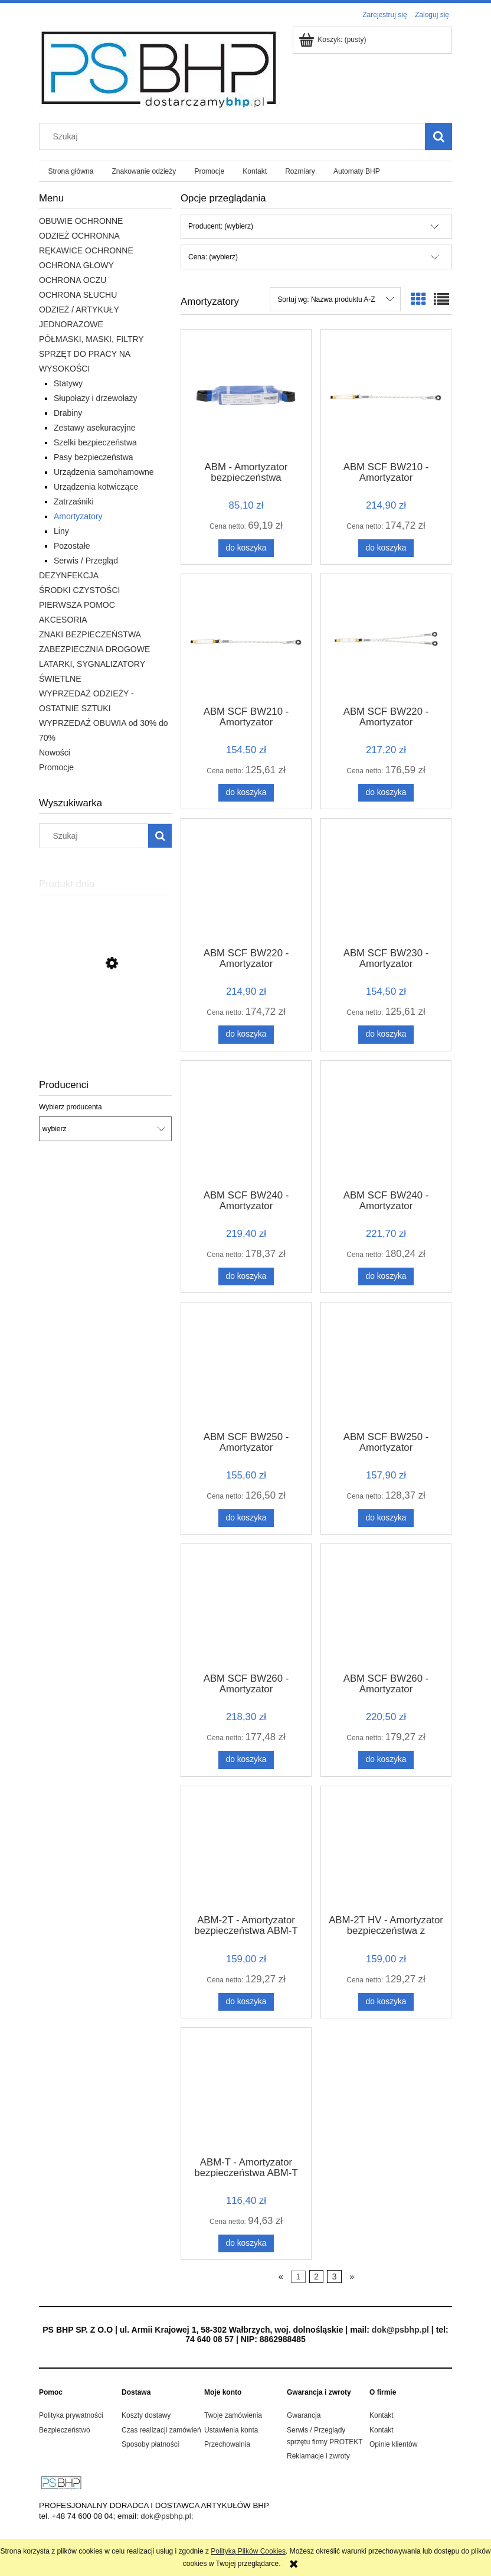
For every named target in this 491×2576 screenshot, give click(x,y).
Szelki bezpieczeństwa (95, 442)
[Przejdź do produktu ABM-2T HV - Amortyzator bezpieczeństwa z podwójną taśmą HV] (386, 1849)
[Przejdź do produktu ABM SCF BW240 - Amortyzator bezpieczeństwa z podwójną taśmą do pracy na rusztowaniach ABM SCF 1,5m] (386, 1124)
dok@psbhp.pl (400, 2329)
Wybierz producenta (70, 1107)
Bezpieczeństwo (64, 2430)
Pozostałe (72, 546)
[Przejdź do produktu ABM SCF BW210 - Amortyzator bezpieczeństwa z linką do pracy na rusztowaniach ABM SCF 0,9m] (386, 394)
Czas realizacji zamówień (161, 2430)
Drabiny (68, 413)
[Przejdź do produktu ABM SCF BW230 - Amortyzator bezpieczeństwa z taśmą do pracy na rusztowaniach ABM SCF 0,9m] (386, 882)
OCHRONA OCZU (72, 280)
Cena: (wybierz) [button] (213, 257)
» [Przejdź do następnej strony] (351, 2276)
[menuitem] (71, 171)
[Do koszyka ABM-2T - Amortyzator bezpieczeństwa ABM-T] (246, 2002)
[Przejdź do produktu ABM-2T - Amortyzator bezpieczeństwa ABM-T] (246, 1849)
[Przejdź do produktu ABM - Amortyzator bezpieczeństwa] (246, 394)
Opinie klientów (393, 2444)
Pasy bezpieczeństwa (93, 457)
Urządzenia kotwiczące (96, 486)
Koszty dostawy (146, 2415)
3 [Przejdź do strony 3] (334, 2276)
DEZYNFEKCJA (69, 575)
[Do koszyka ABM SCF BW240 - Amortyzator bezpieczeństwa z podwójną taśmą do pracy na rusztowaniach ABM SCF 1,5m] (386, 1276)
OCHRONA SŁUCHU (78, 294)
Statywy (68, 383)
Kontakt (381, 2415)
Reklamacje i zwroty (318, 2456)
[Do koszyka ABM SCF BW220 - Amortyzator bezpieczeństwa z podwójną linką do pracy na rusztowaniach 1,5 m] (386, 793)
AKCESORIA (63, 619)
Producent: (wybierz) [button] (220, 226)
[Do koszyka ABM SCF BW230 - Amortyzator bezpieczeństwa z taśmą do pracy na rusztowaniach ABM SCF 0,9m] (386, 1034)
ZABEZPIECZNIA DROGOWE (94, 649)
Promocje (56, 767)
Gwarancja (303, 2415)
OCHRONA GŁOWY (76, 265)
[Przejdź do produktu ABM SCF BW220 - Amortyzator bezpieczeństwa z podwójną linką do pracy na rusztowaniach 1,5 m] (386, 638)
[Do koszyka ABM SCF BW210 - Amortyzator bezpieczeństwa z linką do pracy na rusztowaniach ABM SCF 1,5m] (246, 793)
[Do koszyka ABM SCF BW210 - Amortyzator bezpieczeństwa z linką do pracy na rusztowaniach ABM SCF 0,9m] (386, 548)
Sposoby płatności (150, 2444)
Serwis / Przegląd (86, 560)
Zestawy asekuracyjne (95, 427)
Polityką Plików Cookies (248, 2551)
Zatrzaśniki (74, 501)
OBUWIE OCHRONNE (81, 221)
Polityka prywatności (71, 2415)
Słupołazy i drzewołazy (96, 398)
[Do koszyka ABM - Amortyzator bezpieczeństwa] (246, 548)
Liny (61, 531)
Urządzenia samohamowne (104, 472)
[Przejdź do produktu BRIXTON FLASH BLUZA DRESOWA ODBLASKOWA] (105, 1019)
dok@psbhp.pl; (166, 2516)
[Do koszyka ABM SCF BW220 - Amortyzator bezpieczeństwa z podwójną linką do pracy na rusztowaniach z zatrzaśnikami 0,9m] (246, 1034)
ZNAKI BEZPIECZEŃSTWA (90, 634)
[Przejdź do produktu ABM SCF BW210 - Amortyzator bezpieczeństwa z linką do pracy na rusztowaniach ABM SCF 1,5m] (246, 638)
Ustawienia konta (231, 2430)
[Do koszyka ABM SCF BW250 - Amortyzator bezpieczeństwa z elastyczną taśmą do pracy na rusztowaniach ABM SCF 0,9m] (246, 1518)
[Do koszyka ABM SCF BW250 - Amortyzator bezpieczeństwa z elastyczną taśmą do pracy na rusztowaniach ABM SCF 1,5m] (386, 1518)
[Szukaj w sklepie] (234, 136)
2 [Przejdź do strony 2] (316, 2276)
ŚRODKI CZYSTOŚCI (79, 590)
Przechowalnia (227, 2444)
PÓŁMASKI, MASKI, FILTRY (91, 339)
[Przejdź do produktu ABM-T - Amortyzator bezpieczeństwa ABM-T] (246, 2091)
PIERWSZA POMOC (77, 605)
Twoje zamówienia (233, 2415)
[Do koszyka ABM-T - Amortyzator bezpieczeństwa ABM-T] (246, 2243)
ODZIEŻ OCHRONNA (79, 235)
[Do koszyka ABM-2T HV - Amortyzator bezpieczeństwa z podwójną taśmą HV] (386, 2002)
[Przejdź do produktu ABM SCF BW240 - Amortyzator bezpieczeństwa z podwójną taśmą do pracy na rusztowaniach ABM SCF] (246, 1124)
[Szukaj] (438, 136)
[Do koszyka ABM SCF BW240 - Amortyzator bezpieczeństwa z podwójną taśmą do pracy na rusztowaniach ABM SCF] (246, 1276)
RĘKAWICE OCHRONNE (86, 250)
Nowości (54, 752)
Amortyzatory (78, 516)
